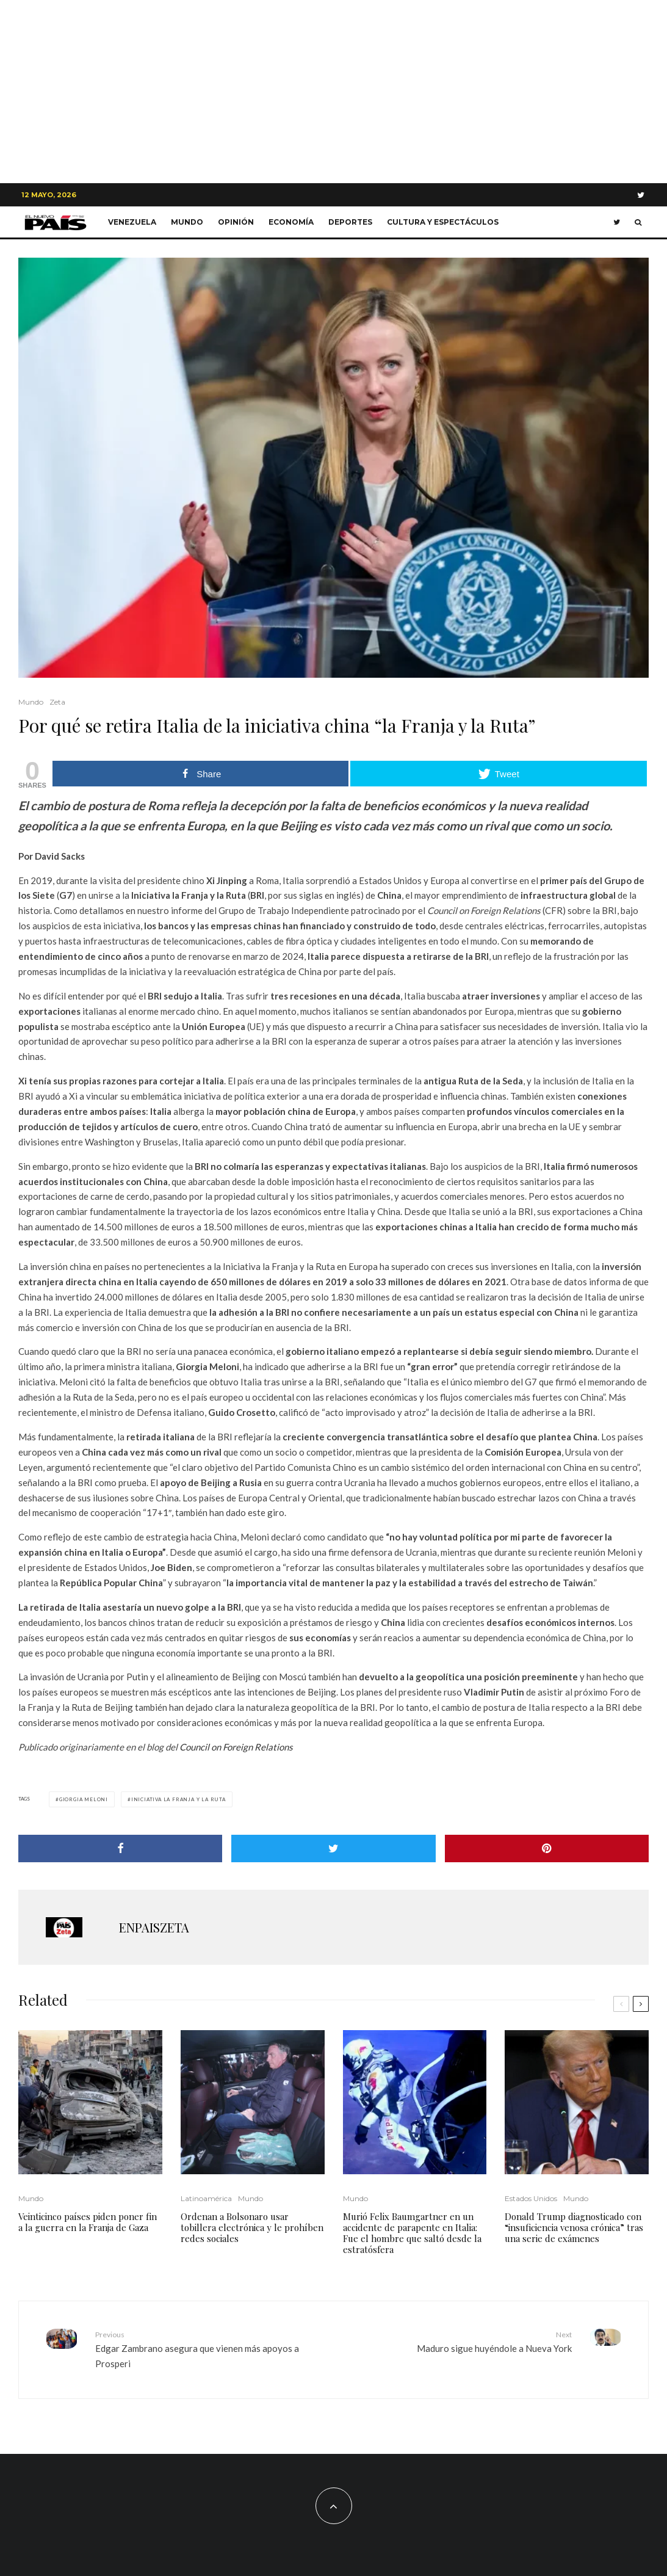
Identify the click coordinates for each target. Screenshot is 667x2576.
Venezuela (132, 222)
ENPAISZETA (154, 1927)
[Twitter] (641, 195)
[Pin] (547, 1848)
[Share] (120, 1848)
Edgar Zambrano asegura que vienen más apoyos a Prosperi (210, 2349)
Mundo (187, 222)
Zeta (57, 701)
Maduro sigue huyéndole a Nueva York (457, 2341)
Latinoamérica (206, 2198)
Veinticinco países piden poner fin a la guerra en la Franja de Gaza (87, 2222)
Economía (291, 222)
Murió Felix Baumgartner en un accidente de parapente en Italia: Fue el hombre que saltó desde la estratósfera (412, 2233)
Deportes (350, 222)
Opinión (236, 222)
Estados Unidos (531, 2198)
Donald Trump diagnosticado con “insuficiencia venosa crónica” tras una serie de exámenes (574, 2227)
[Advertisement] (333, 91)
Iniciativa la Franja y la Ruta (178, 1799)
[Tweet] (333, 1848)
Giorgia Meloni (83, 1799)
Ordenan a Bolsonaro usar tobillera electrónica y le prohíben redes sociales (252, 2227)
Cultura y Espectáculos (443, 222)
